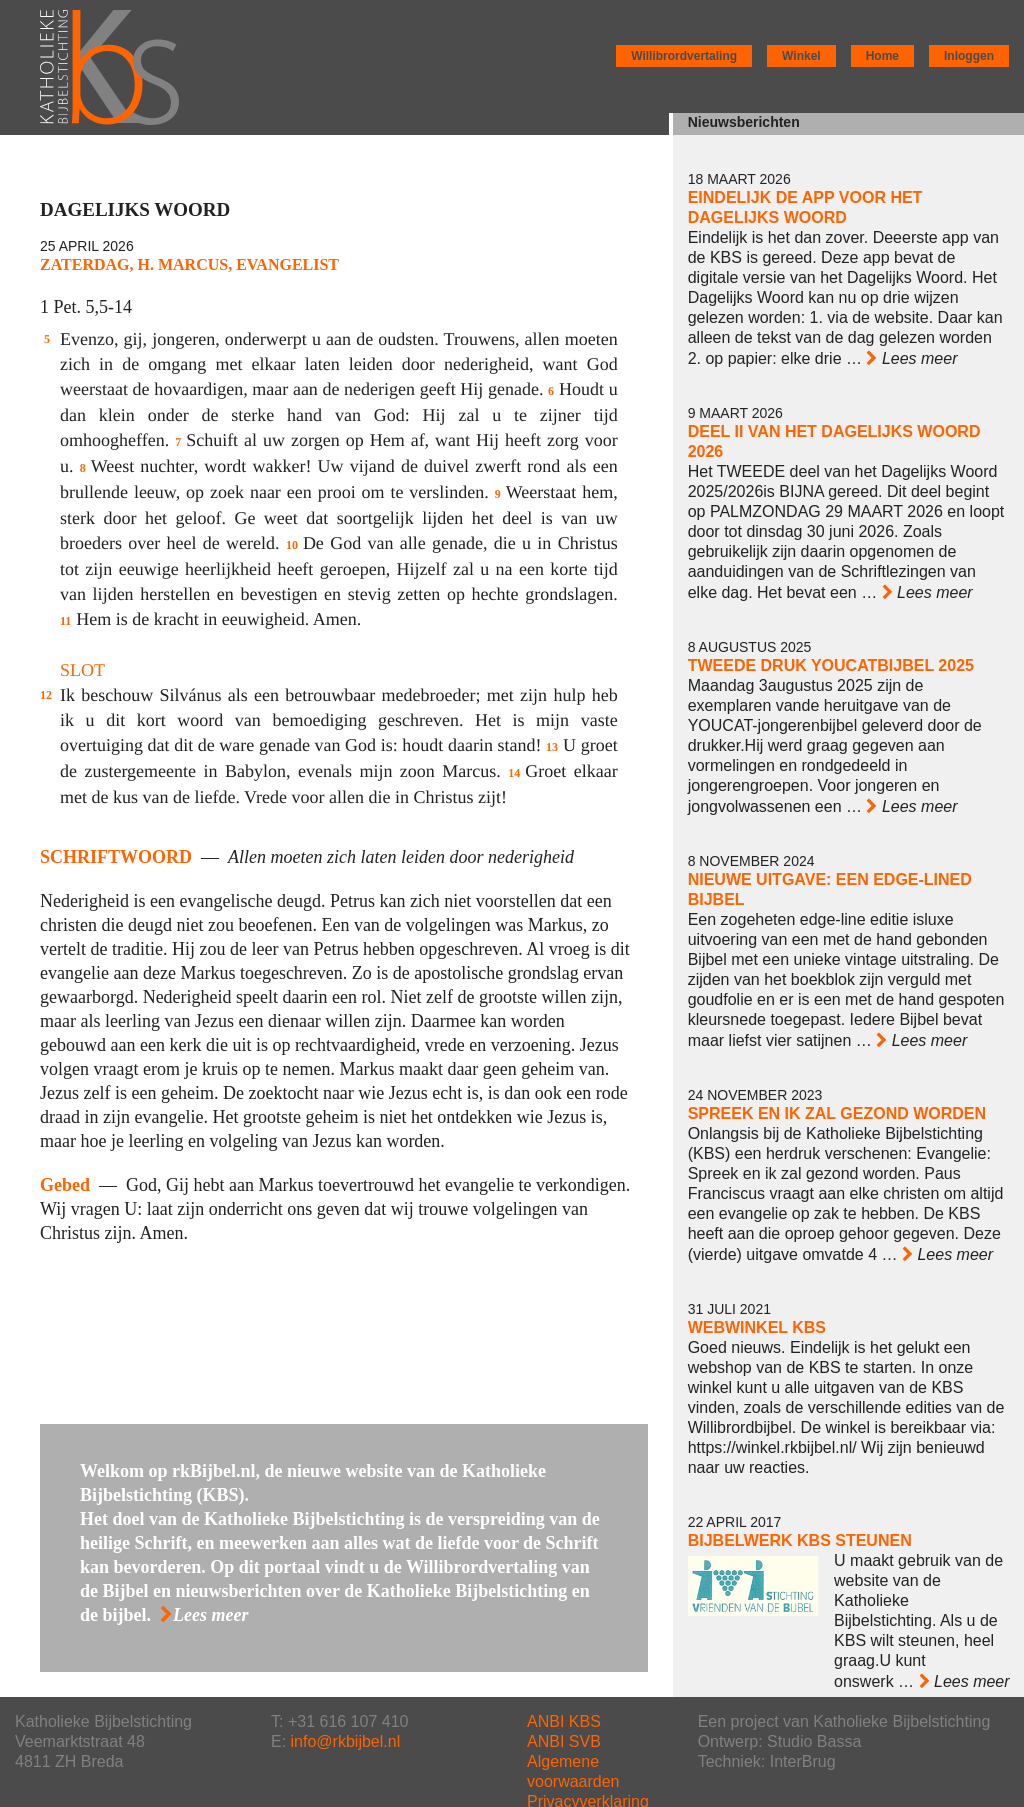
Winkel (801, 56)
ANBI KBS (564, 1721)
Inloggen (969, 56)
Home (882, 56)
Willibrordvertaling (684, 56)
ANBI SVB (564, 1741)
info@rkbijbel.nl (346, 1741)
